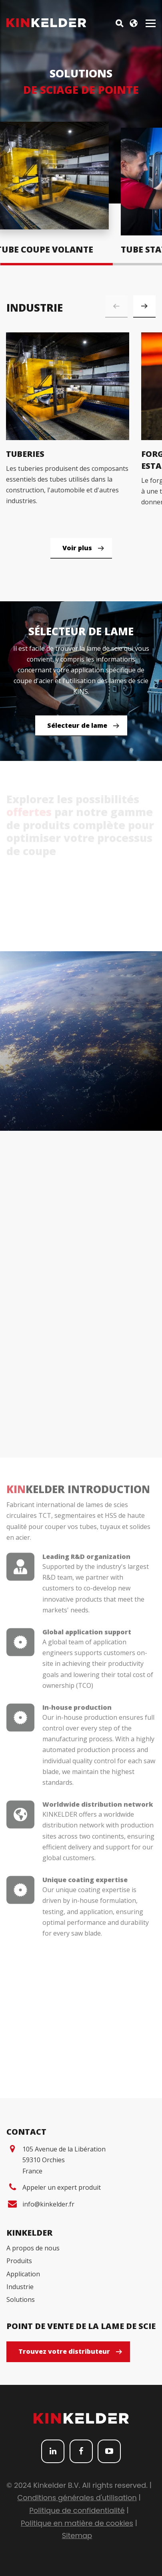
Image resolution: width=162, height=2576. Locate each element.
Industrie (20, 2286)
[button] (144, 306)
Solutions (20, 2299)
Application (23, 2274)
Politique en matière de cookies (77, 2523)
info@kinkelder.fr (48, 2204)
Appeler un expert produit (61, 2187)
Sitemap (77, 2535)
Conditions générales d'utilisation (76, 2498)
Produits (19, 2260)
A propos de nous (33, 2248)
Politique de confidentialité (76, 2510)
